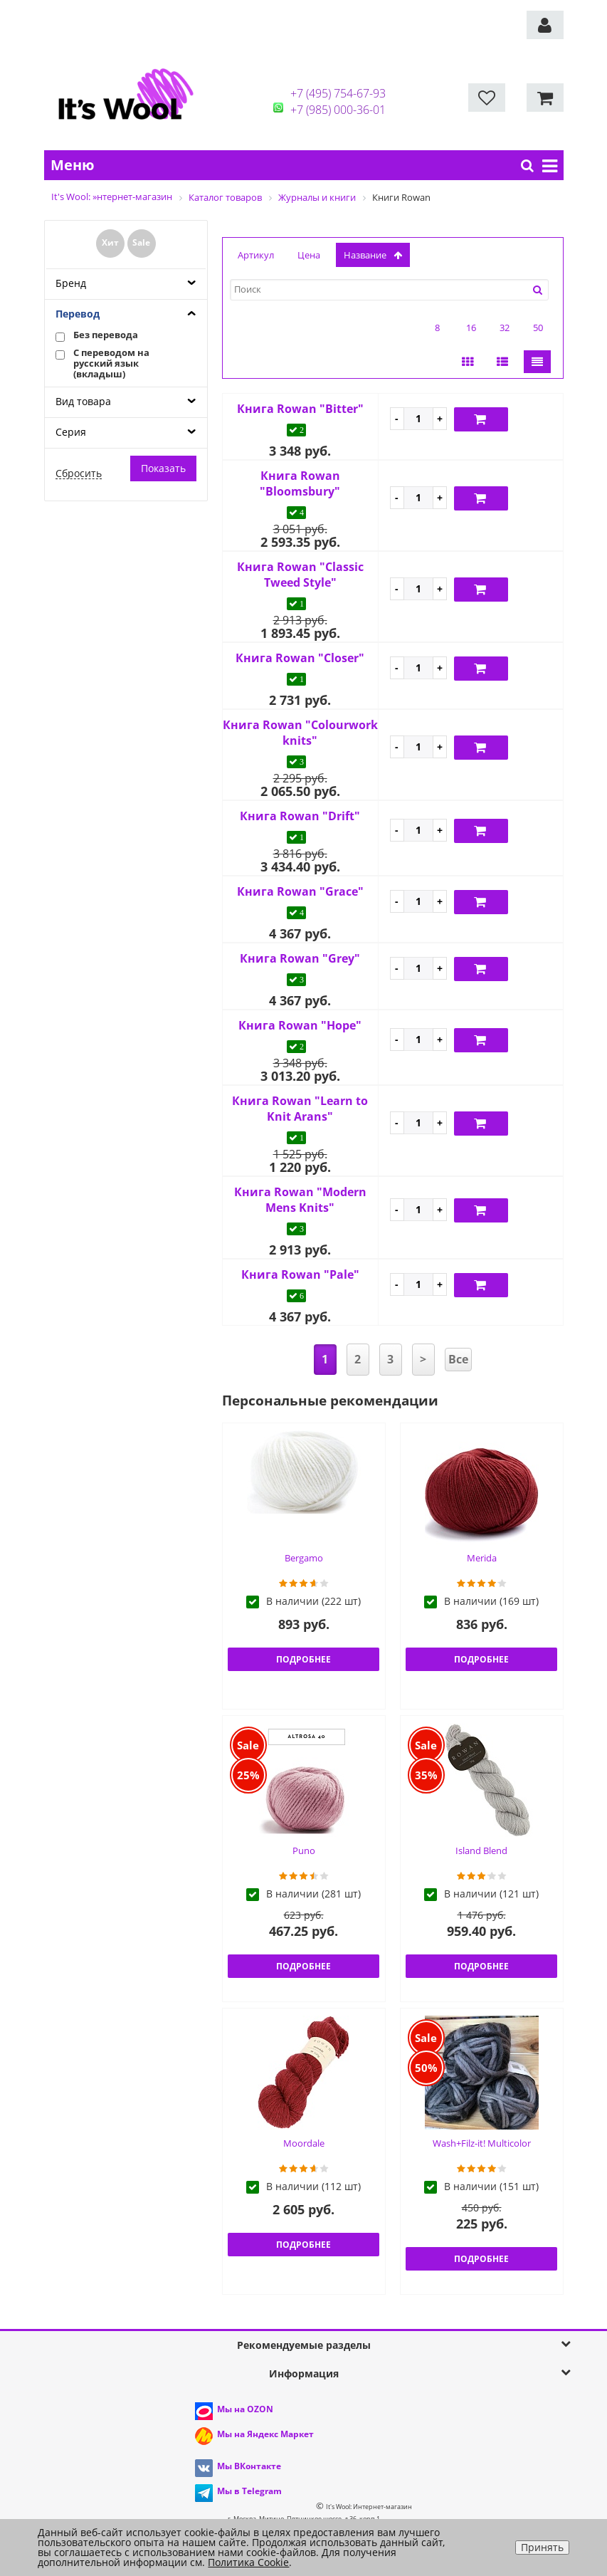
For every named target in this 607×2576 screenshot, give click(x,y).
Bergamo (304, 1557)
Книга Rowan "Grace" (300, 891)
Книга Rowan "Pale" (300, 1274)
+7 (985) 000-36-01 (338, 109)
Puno (303, 1850)
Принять (542, 2547)
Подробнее (303, 1659)
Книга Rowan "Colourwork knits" (300, 732)
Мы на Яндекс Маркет (265, 2434)
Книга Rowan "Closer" (300, 658)
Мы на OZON (245, 2409)
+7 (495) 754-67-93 (338, 93)
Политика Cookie (248, 2562)
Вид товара (83, 401)
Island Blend (481, 1850)
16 (471, 327)
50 (538, 327)
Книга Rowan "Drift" (300, 816)
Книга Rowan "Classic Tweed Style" (300, 574)
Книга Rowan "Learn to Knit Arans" (300, 1108)
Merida (482, 1557)
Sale (141, 242)
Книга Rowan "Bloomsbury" (300, 483)
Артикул (256, 254)
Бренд (71, 283)
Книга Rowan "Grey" (300, 958)
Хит (110, 242)
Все (458, 1359)
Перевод (78, 313)
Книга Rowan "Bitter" (300, 409)
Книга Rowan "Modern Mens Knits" (300, 1199)
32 (505, 327)
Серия (71, 432)
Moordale (303, 2143)
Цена (308, 254)
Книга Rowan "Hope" (299, 1025)
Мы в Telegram (249, 2491)
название (373, 254)
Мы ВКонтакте (249, 2466)
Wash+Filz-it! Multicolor (482, 2143)
